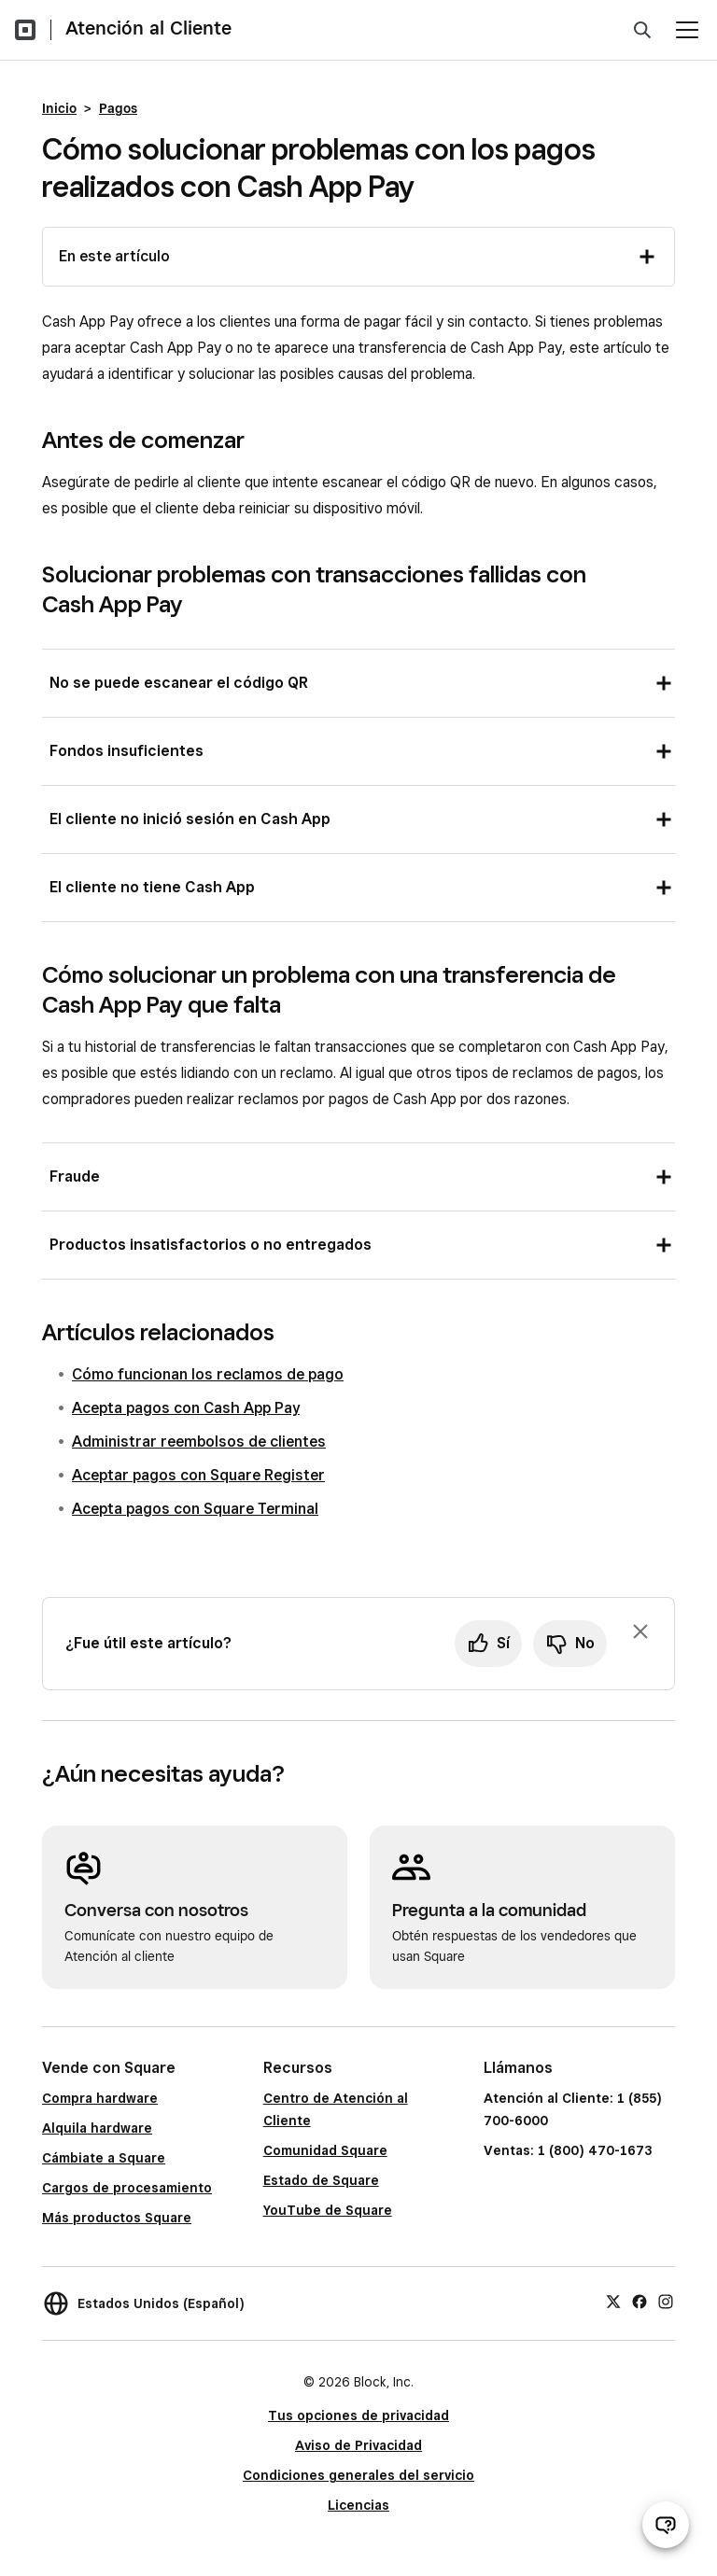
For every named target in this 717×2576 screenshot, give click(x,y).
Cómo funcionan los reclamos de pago (208, 1374)
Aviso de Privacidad (358, 2445)
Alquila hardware (97, 2128)
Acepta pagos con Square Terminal (195, 1509)
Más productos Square (116, 2217)
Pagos (118, 108)
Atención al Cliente (148, 28)
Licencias (358, 2505)
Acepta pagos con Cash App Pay (186, 1408)
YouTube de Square (327, 2210)
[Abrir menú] (687, 29)
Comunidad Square (325, 2150)
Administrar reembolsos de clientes (199, 1441)
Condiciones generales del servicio (358, 2475)
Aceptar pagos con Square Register (198, 1475)
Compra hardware (100, 2098)
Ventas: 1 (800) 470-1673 (568, 2150)
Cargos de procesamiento (127, 2187)
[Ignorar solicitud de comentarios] (640, 1631)
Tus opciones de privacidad (358, 2415)
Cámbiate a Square (103, 2157)
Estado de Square (321, 2180)
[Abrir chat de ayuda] (665, 2524)
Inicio (59, 108)
